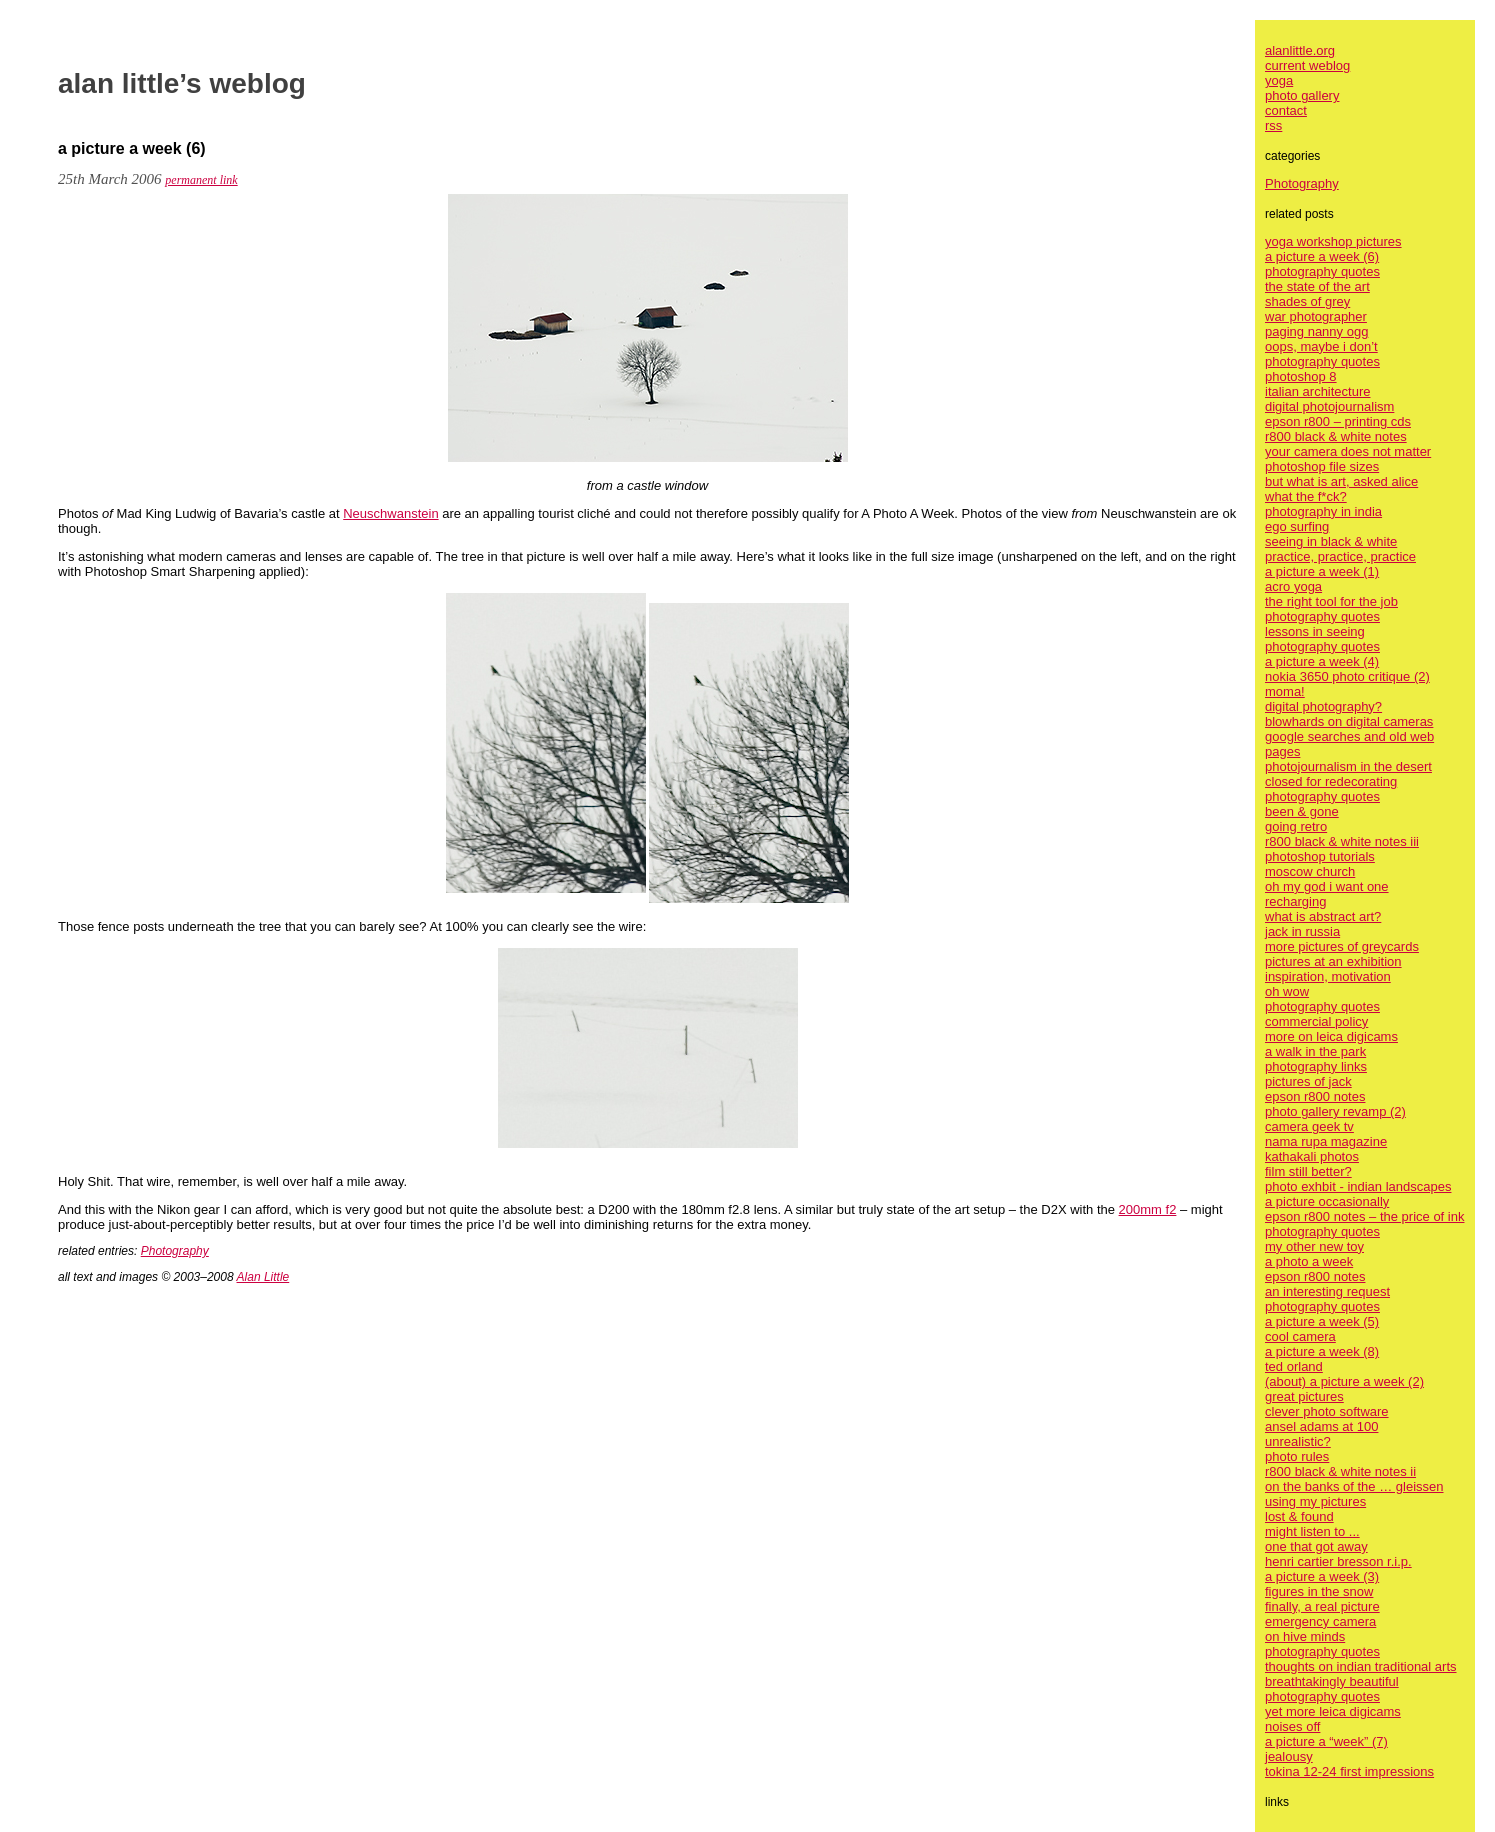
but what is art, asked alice (1341, 481)
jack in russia (1302, 931)
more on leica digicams (1331, 1036)
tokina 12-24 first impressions (1349, 1771)
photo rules (1297, 1456)
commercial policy (1316, 1021)
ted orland (1294, 1366)
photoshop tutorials (1320, 856)
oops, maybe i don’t (1321, 346)
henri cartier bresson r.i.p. (1338, 1561)
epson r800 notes (1315, 1096)
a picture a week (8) (1322, 1351)
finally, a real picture (1322, 1606)
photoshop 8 (1301, 376)
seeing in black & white (1331, 541)
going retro (1296, 826)
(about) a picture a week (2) (1344, 1381)
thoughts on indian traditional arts (1361, 1666)
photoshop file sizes (1322, 466)
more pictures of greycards (1342, 946)
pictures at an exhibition (1333, 961)
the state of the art (1317, 286)
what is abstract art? (1323, 916)
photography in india (1323, 511)
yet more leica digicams (1333, 1711)
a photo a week (1309, 1261)
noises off (1292, 1726)
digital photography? (1323, 706)
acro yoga (1293, 586)
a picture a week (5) (1322, 1321)
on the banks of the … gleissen (1354, 1486)
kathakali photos (1312, 1156)
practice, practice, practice (1340, 556)
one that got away (1316, 1546)
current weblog (1307, 65)
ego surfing (1297, 526)
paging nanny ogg (1316, 331)
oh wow (1287, 991)
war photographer (1316, 316)
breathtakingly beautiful (1332, 1681)
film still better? (1308, 1171)
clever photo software (1327, 1411)
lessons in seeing (1315, 631)
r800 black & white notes (1336, 436)
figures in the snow (1319, 1591)
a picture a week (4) (1322, 661)
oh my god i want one (1327, 886)
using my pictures (1315, 1501)
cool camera (1300, 1336)
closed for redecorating (1331, 781)
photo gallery (1302, 95)
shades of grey (1307, 301)
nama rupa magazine (1326, 1141)
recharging (1295, 901)
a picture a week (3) (1322, 1576)
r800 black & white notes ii (1340, 1471)
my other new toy (1314, 1246)
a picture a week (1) (1322, 571)
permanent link (201, 180)
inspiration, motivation (1328, 976)
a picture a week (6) (1322, 256)
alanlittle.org (1300, 50)
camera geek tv (1309, 1126)
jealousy (1289, 1756)
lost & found (1299, 1516)
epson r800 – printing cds (1338, 421)
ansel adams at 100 (1321, 1426)
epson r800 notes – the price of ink (1364, 1216)
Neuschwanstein (390, 513)
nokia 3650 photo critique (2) (1347, 676)
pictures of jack (1308, 1081)
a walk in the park (1315, 1051)
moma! (1285, 691)
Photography (175, 1251)
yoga (1279, 80)
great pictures (1304, 1396)
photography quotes (1322, 271)
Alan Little (263, 1277)
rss (1273, 125)
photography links (1316, 1066)
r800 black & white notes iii (1342, 841)
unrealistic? (1298, 1441)
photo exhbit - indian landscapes (1358, 1186)
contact (1286, 110)
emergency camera (1320, 1621)
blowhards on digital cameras (1349, 721)
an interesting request (1327, 1291)
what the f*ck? (1306, 496)
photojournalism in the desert (1348, 766)
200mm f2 (1148, 1209)
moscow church (1310, 871)
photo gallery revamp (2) (1335, 1111)
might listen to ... (1312, 1531)
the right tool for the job (1331, 601)
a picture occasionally (1327, 1201)
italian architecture (1318, 391)
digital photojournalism (1329, 406)
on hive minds (1305, 1636)
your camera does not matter (1348, 451)
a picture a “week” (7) (1326, 1741)
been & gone (1302, 811)
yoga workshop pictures (1333, 241)
